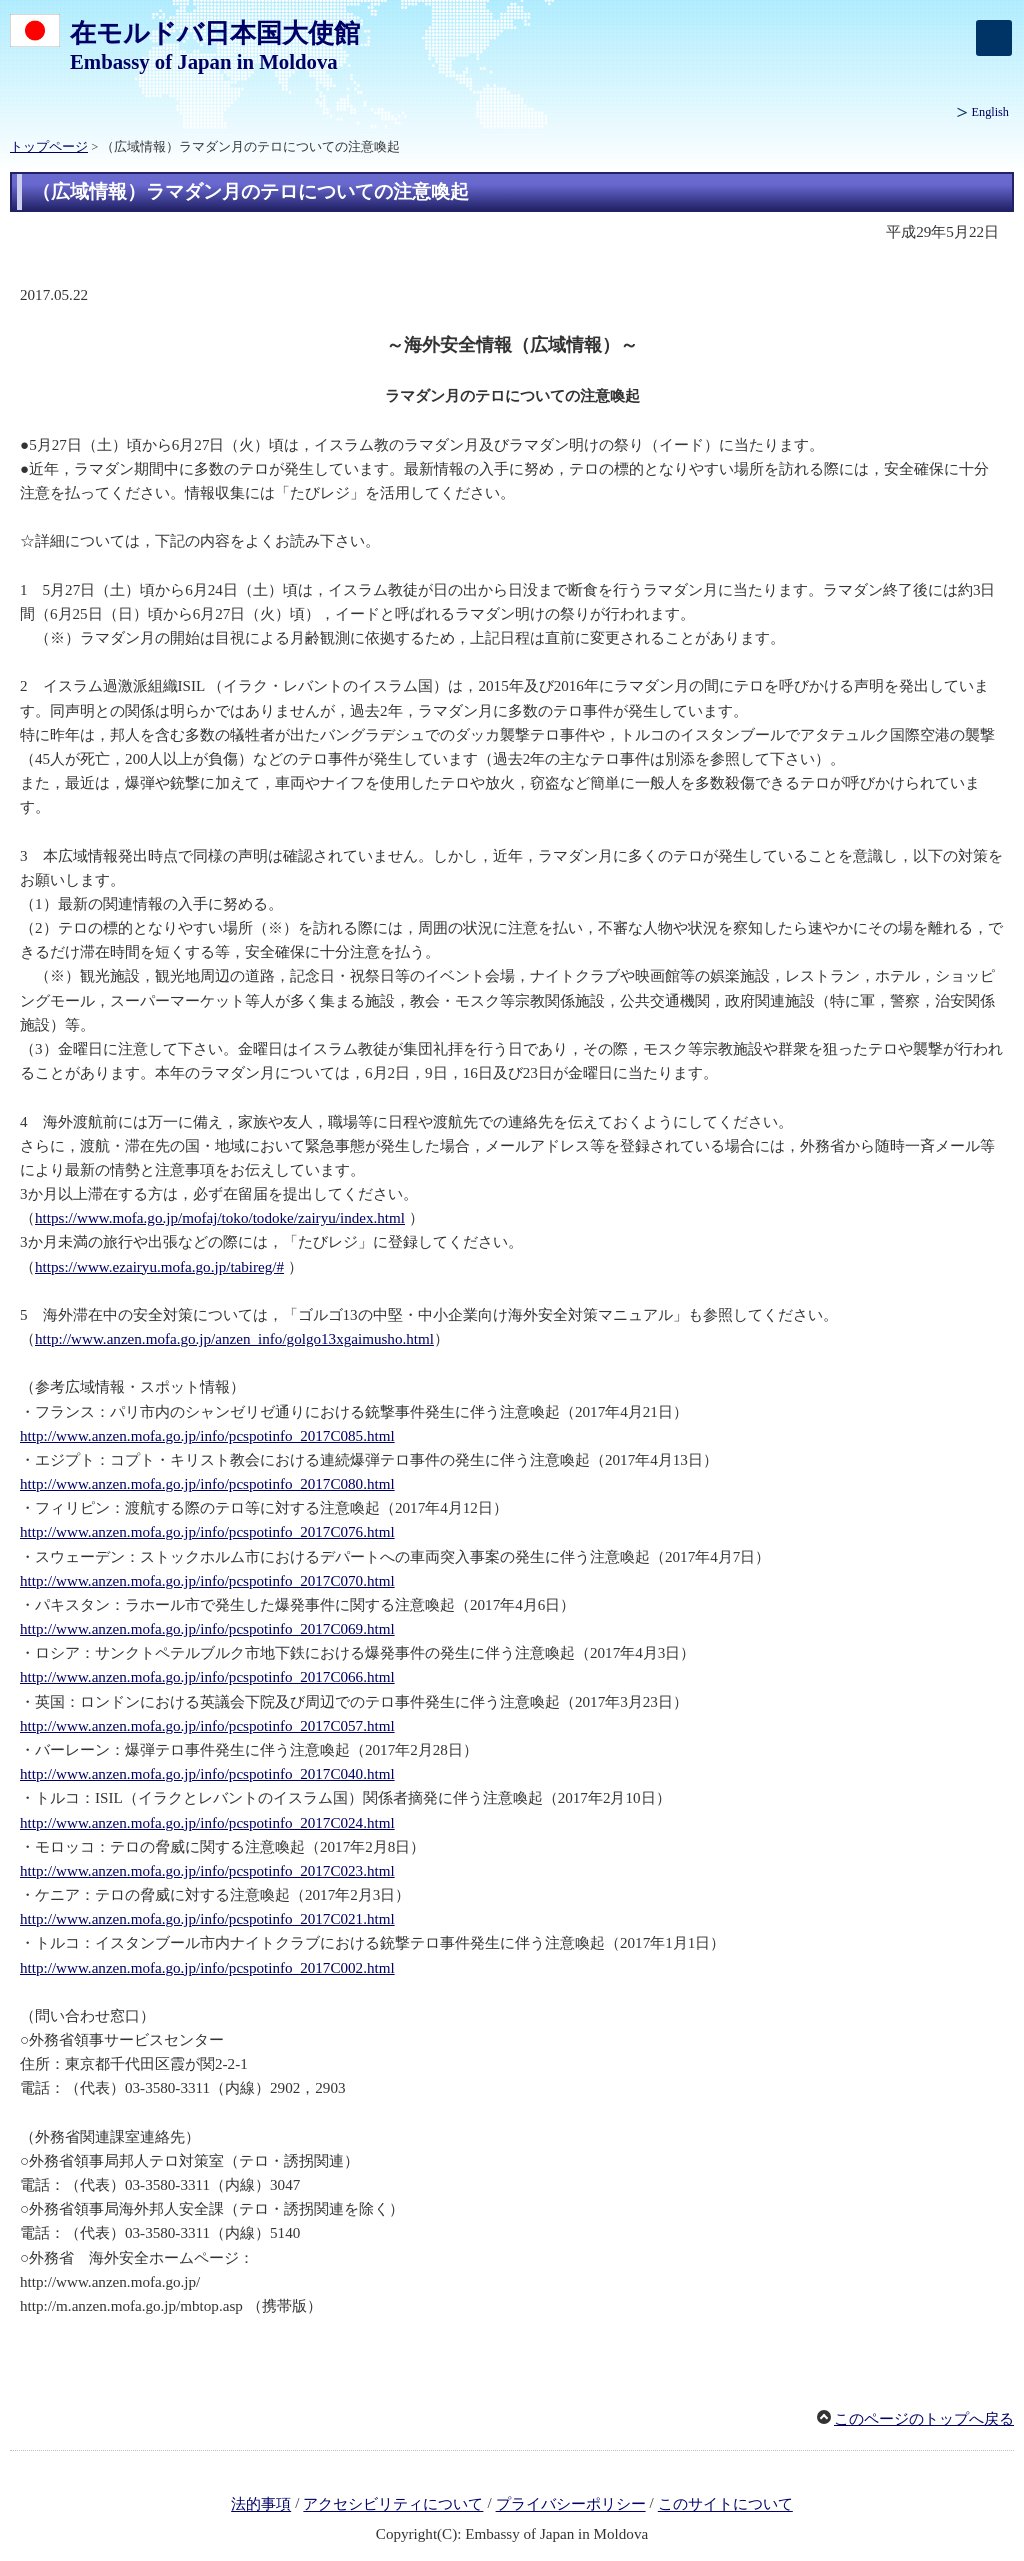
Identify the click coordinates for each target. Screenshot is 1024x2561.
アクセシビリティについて (393, 2505)
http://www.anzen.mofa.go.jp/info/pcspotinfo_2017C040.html (207, 1774)
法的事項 (261, 2505)
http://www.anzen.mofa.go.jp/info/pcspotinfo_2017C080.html (207, 1484)
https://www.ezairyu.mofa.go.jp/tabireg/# (159, 1267)
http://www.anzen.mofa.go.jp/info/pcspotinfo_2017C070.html (207, 1581)
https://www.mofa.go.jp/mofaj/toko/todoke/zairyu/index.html (220, 1218)
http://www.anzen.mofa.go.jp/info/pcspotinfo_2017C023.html (207, 1871)
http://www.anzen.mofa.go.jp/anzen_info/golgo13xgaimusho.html (234, 1339)
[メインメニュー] (994, 38)
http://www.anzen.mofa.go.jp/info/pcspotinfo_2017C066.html (207, 1677)
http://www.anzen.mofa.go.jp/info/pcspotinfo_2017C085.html (207, 1436)
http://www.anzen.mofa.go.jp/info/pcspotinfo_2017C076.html (207, 1532)
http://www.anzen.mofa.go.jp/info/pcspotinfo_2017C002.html (207, 1968)
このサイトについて (725, 2505)
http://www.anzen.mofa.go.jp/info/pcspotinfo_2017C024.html (207, 1823)
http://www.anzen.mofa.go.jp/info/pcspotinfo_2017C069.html (207, 1629)
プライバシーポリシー (571, 2505)
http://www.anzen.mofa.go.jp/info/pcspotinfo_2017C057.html (207, 1726)
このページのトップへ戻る (924, 2419)
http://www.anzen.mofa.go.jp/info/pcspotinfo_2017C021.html (207, 1919)
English (990, 112)
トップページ (49, 147)
